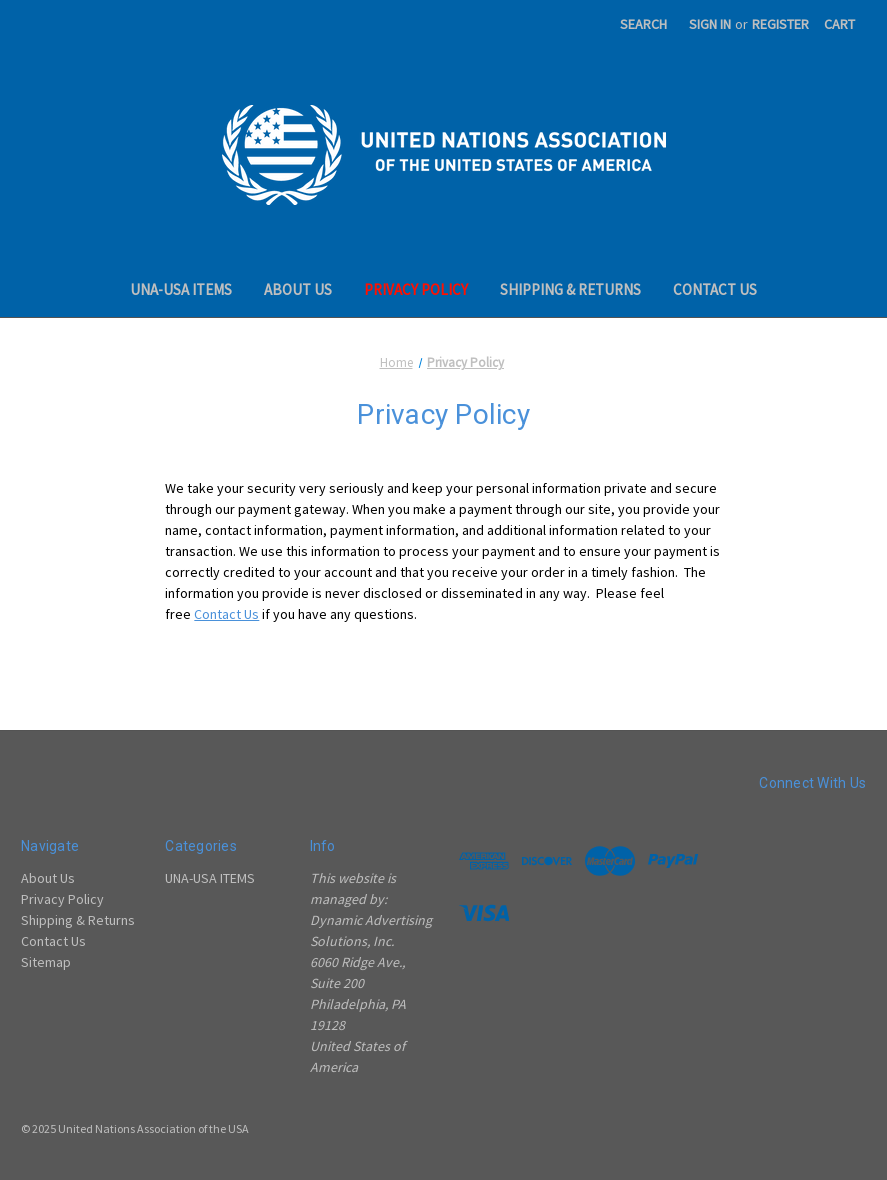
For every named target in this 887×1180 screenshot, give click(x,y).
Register (780, 24)
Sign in (710, 24)
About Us (298, 289)
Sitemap (46, 962)
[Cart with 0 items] (839, 24)
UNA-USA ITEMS (181, 289)
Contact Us (715, 289)
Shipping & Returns (570, 289)
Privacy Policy (416, 289)
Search (643, 24)
